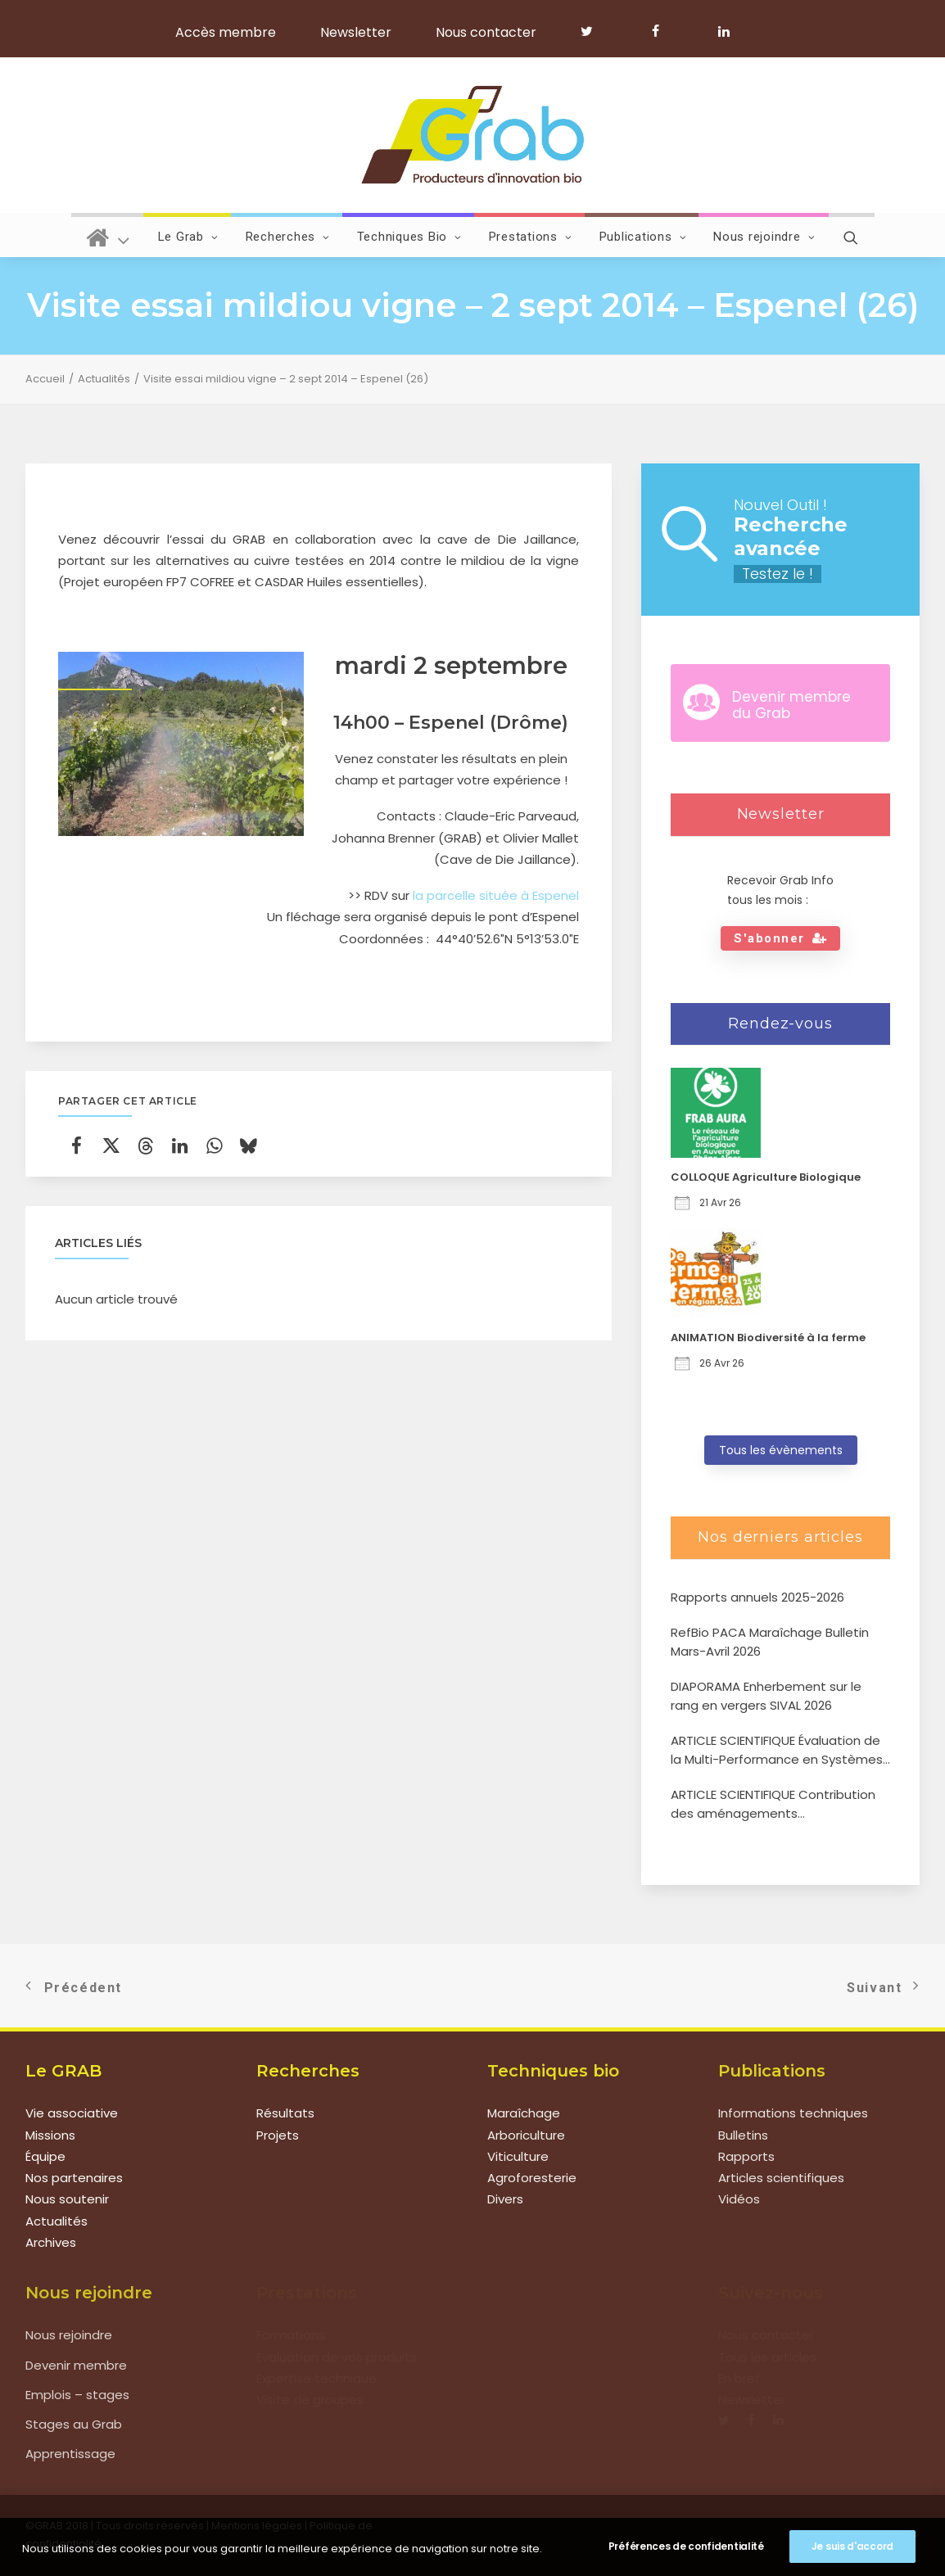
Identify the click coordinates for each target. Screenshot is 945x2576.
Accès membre (225, 32)
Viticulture (518, 2156)
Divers (505, 2199)
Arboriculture (526, 2135)
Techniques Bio (409, 236)
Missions (50, 2135)
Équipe (45, 2156)
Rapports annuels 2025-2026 (757, 1597)
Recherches (288, 236)
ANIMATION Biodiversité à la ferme (768, 1337)
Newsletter (355, 32)
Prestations (530, 236)
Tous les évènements (781, 1450)
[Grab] (472, 135)
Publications (643, 236)
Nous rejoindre (764, 236)
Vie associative (71, 2113)
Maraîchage (523, 2113)
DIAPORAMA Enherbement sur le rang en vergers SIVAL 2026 (766, 1696)
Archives (50, 2242)
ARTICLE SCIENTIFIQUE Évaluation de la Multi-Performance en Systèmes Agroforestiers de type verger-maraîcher (777, 1750)
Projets (277, 2135)
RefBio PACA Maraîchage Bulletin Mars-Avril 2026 (770, 1642)
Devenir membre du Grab (791, 705)
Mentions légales (256, 2525)
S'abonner (780, 938)
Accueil (45, 378)
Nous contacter (486, 32)
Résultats (285, 2113)
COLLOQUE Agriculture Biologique (766, 1177)
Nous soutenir (67, 2199)
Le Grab (188, 236)
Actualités (104, 378)
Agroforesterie (531, 2177)
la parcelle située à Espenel (496, 895)
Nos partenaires (74, 2177)
